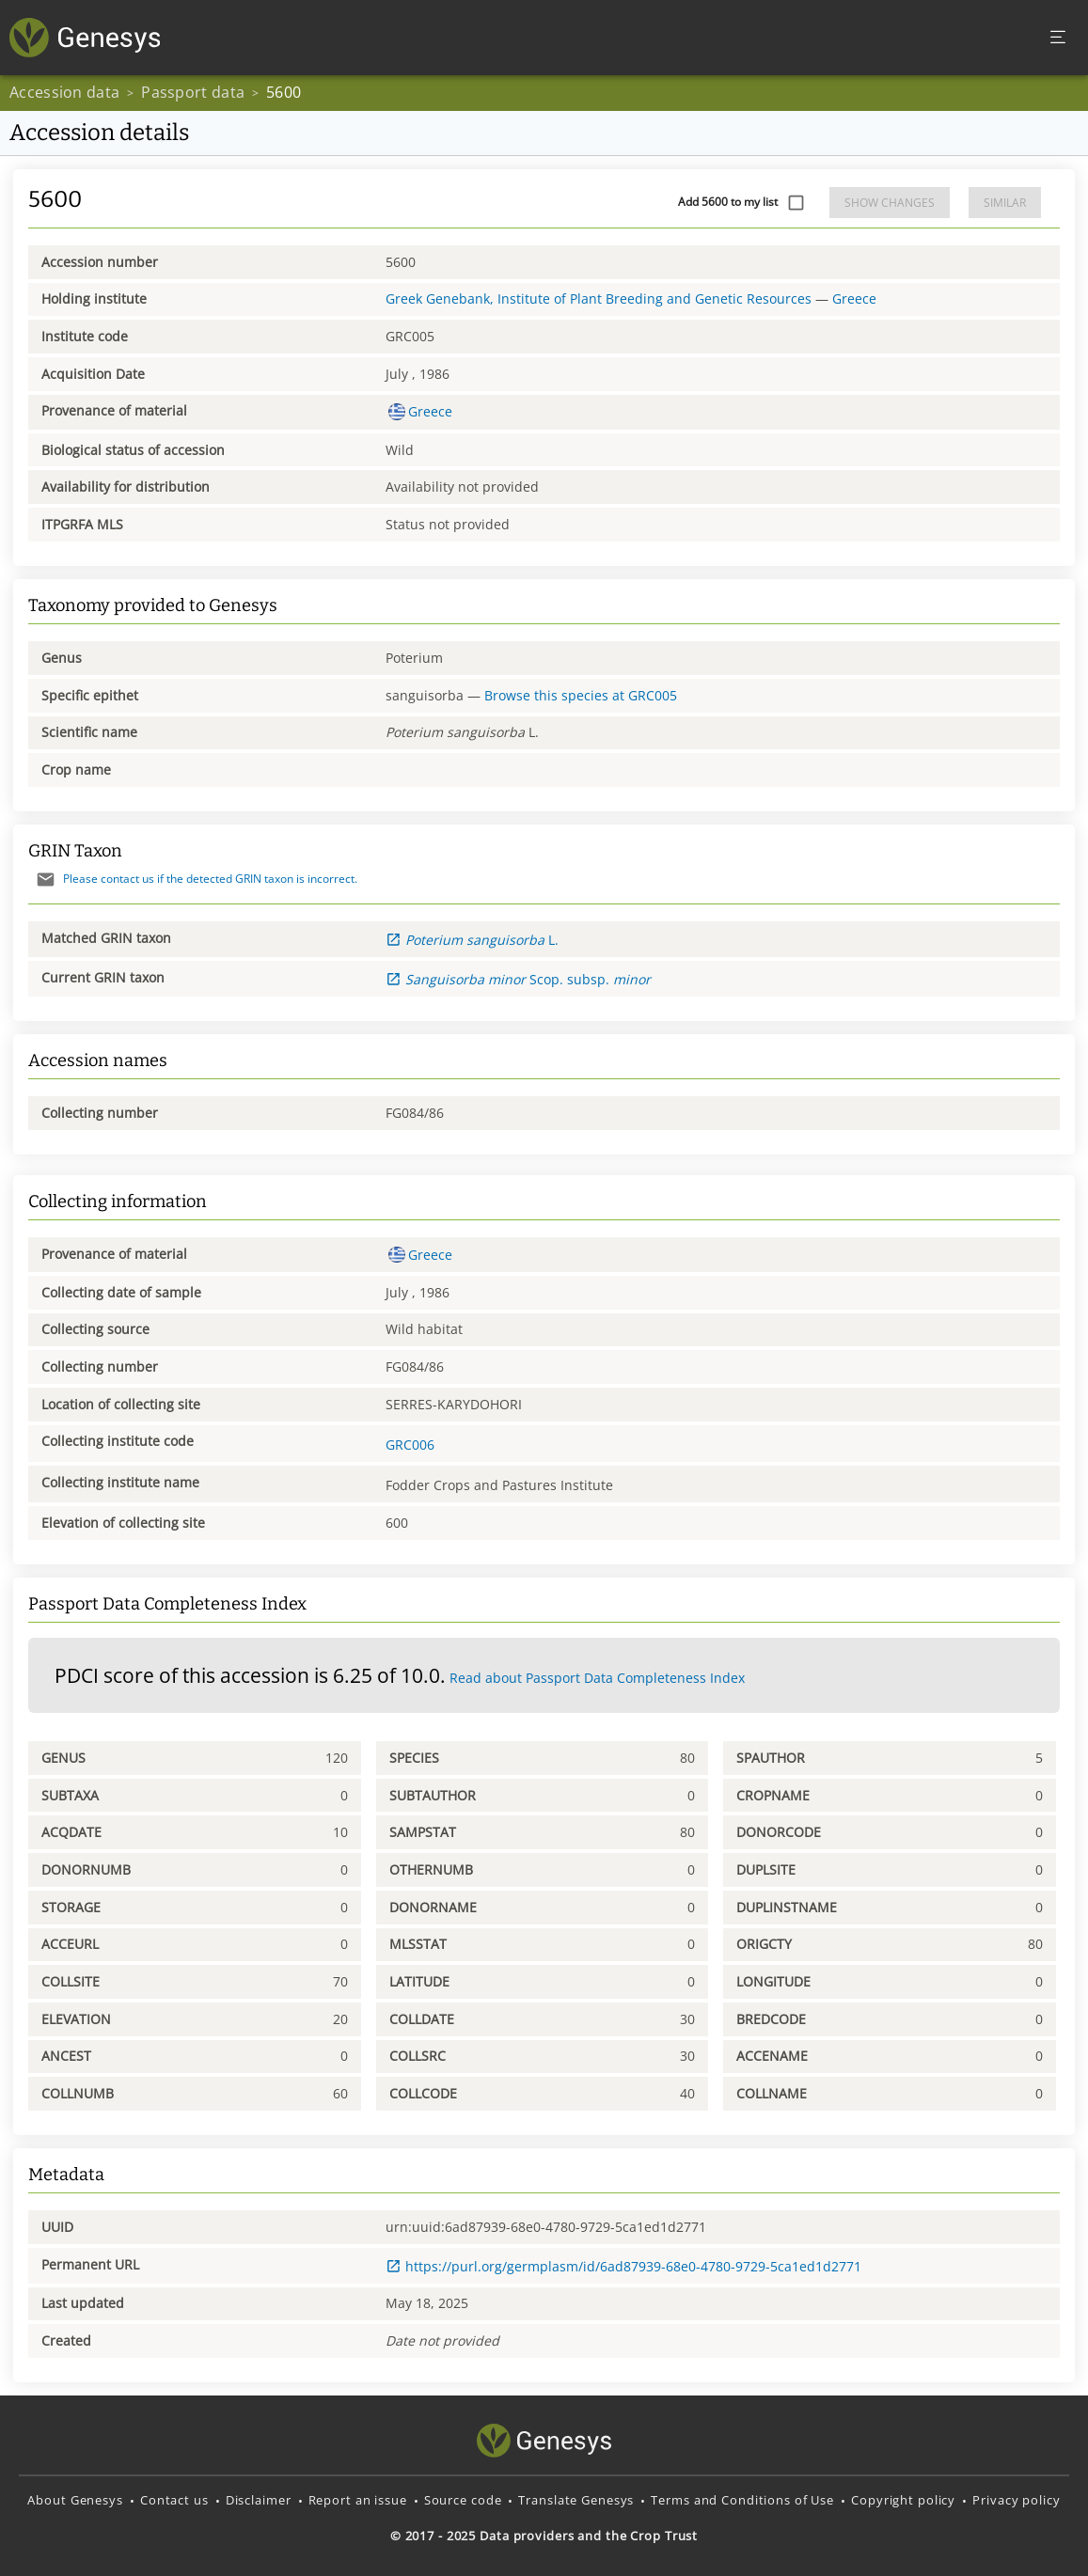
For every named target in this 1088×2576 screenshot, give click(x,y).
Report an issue (357, 2499)
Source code (463, 2499)
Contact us (174, 2499)
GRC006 (410, 1444)
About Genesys (74, 2499)
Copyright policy (903, 2499)
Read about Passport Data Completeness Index (597, 1678)
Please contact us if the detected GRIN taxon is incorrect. (192, 879)
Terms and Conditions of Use (742, 2499)
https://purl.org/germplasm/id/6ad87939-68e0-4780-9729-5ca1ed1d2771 (623, 2266)
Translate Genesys (576, 2499)
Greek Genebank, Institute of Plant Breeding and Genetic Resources (599, 298)
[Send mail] (45, 879)
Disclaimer (259, 2499)
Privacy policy (1016, 2499)
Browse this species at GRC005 (580, 695)
